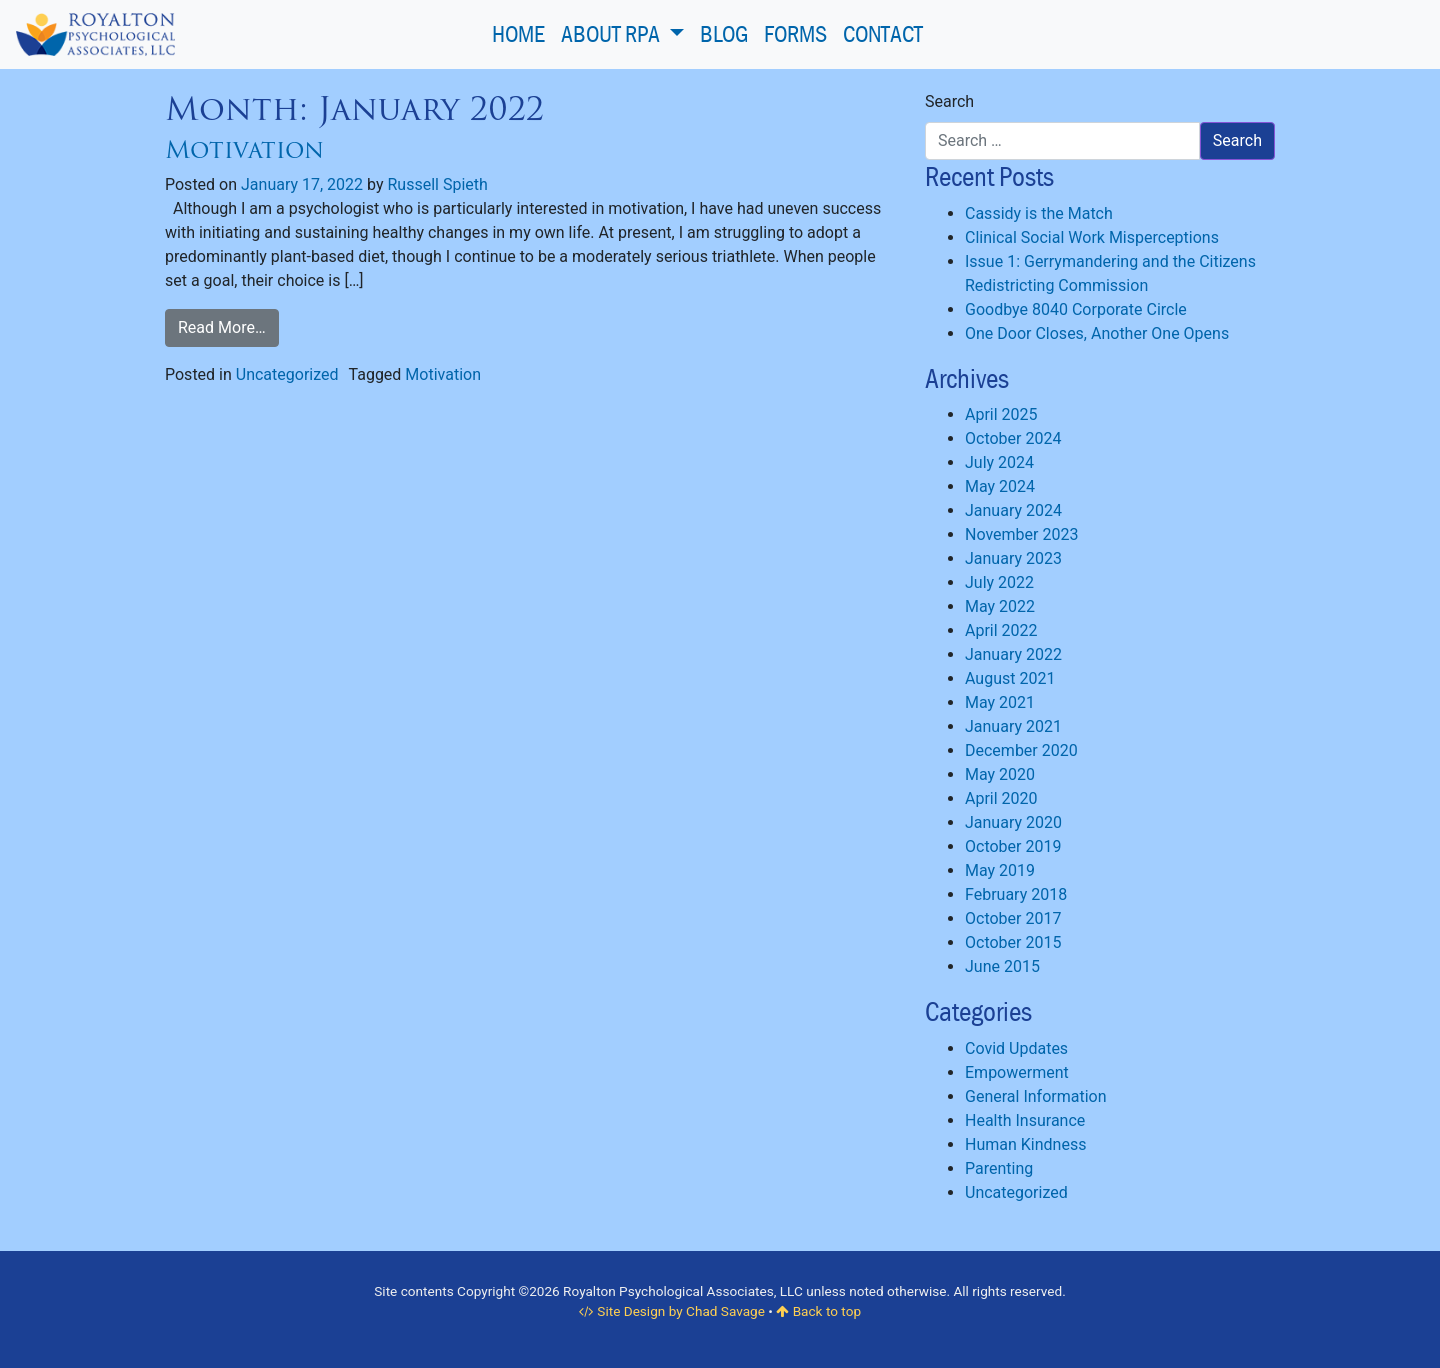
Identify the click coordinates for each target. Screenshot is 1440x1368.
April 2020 (1001, 798)
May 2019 (1000, 870)
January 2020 (1013, 822)
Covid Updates (1016, 1048)
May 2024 (1000, 486)
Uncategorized (287, 374)
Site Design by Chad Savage (672, 1311)
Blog (724, 33)
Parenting (999, 1168)
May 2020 (1000, 774)
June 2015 (1002, 966)
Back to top (818, 1311)
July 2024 (999, 462)
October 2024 (1013, 438)
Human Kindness (1025, 1144)
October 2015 (1013, 942)
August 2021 (1010, 678)
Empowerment (1017, 1072)
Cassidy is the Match (1039, 213)
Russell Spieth (437, 184)
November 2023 (1021, 534)
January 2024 (1013, 510)
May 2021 (1000, 702)
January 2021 (1013, 726)
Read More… (222, 327)
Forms (795, 33)
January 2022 (1013, 654)
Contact (883, 33)
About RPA (612, 33)
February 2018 (1016, 894)
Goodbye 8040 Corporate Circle (1076, 309)
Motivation (244, 149)
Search (949, 101)
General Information (1036, 1096)
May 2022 (1000, 606)
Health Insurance (1025, 1120)
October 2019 (1013, 846)
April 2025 (1001, 414)
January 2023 (1013, 558)
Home (518, 33)
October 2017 (1013, 918)
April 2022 (1001, 630)
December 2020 (1021, 750)
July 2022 (999, 582)
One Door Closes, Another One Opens (1097, 333)
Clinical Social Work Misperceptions (1092, 237)
